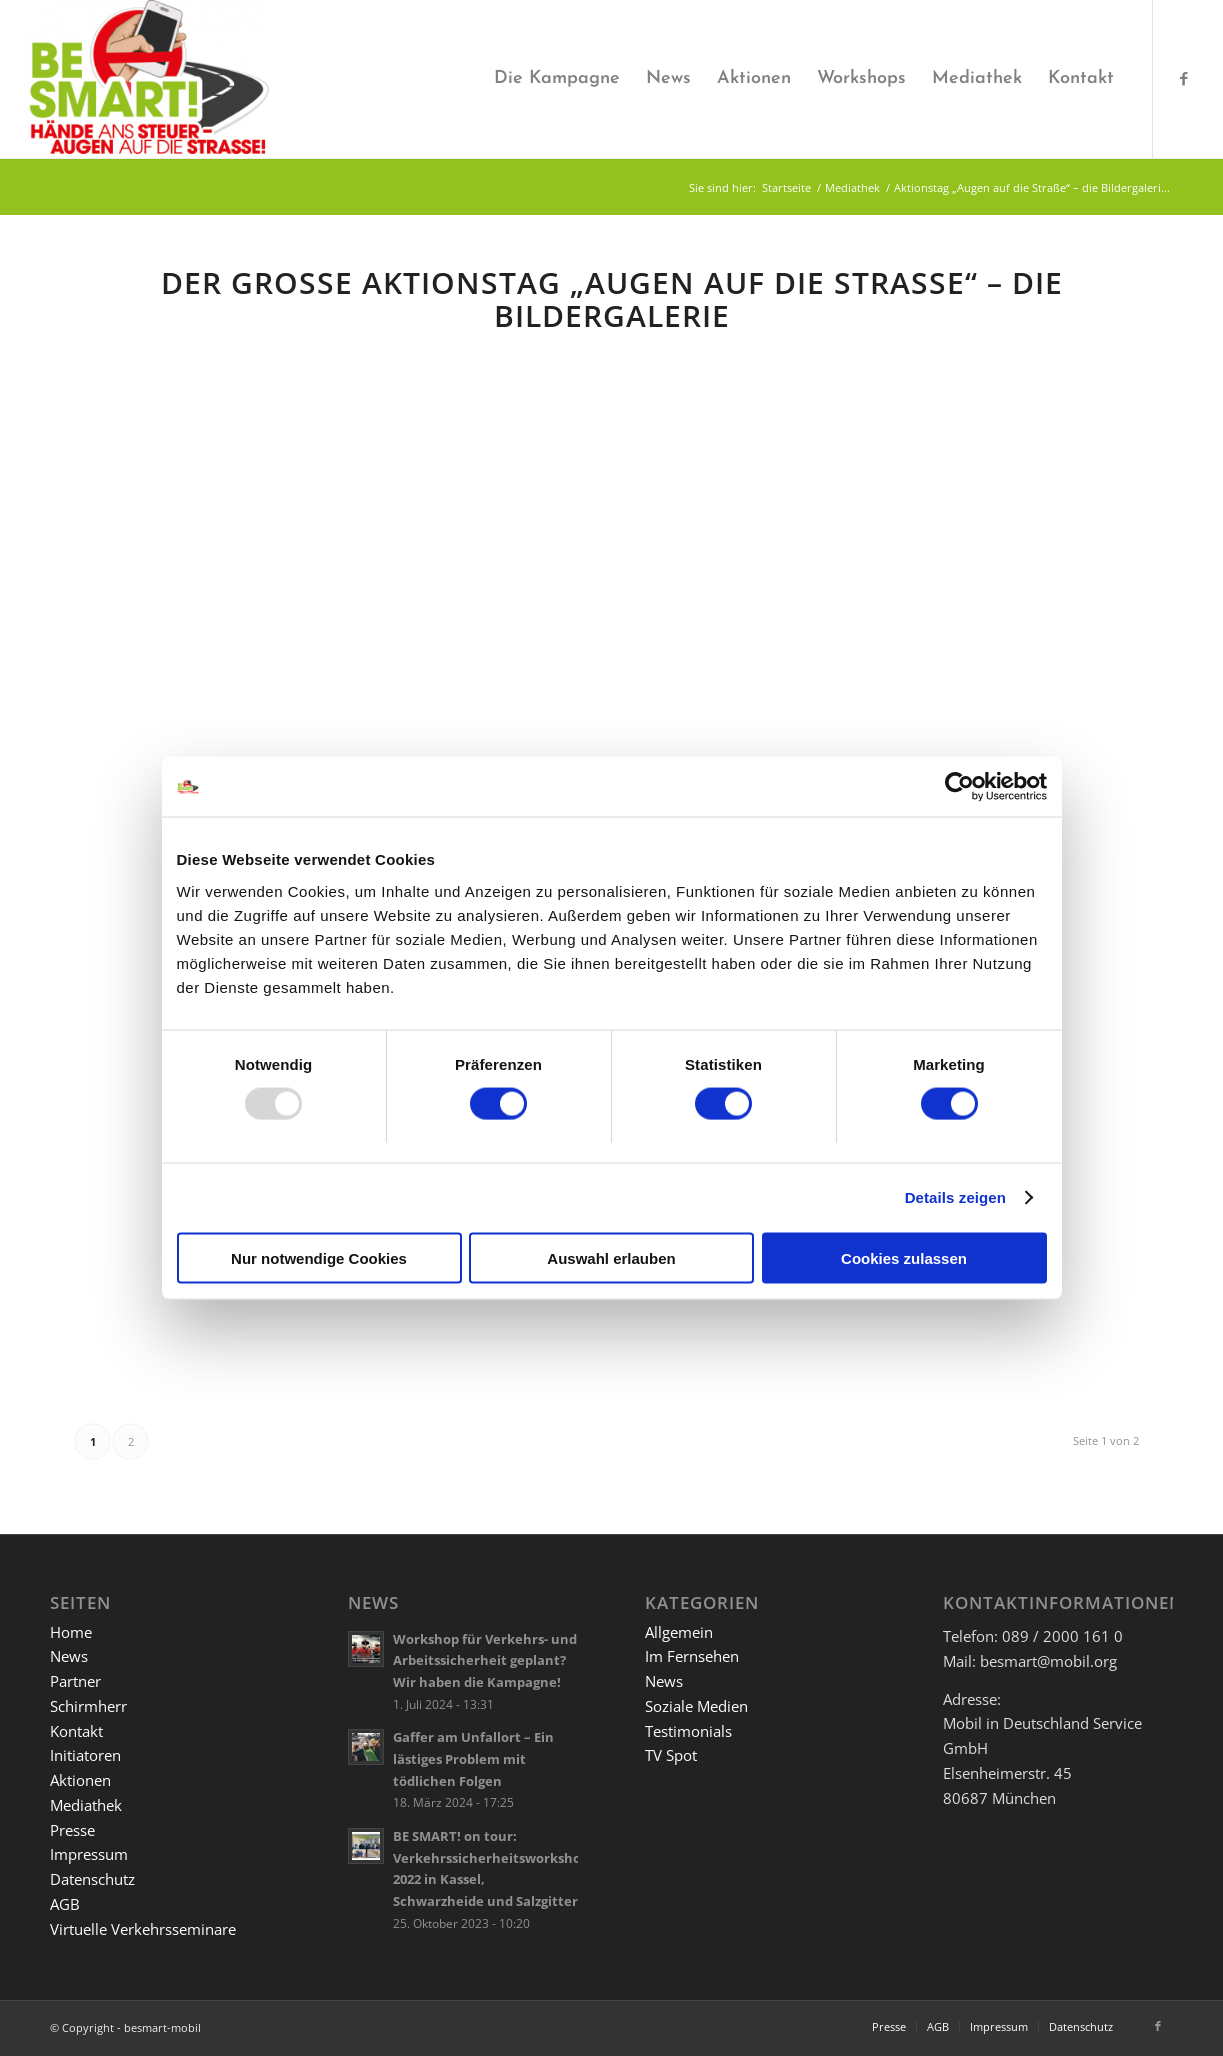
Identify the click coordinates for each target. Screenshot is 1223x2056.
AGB (65, 1904)
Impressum (89, 1854)
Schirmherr (88, 1706)
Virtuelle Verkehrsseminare (143, 1929)
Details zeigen (955, 1197)
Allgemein (679, 1632)
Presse (72, 1830)
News (69, 1656)
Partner (75, 1681)
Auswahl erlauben (611, 1257)
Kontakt (76, 1731)
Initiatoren (85, 1755)
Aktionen (80, 1780)
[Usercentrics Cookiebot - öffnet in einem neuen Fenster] (959, 787)
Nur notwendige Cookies (319, 1257)
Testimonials (688, 1731)
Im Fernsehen (692, 1656)
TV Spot (671, 1755)
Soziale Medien (696, 1706)
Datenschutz (92, 1879)
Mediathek (86, 1805)
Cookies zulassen (904, 1257)
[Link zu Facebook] (1184, 78)
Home (71, 1632)
